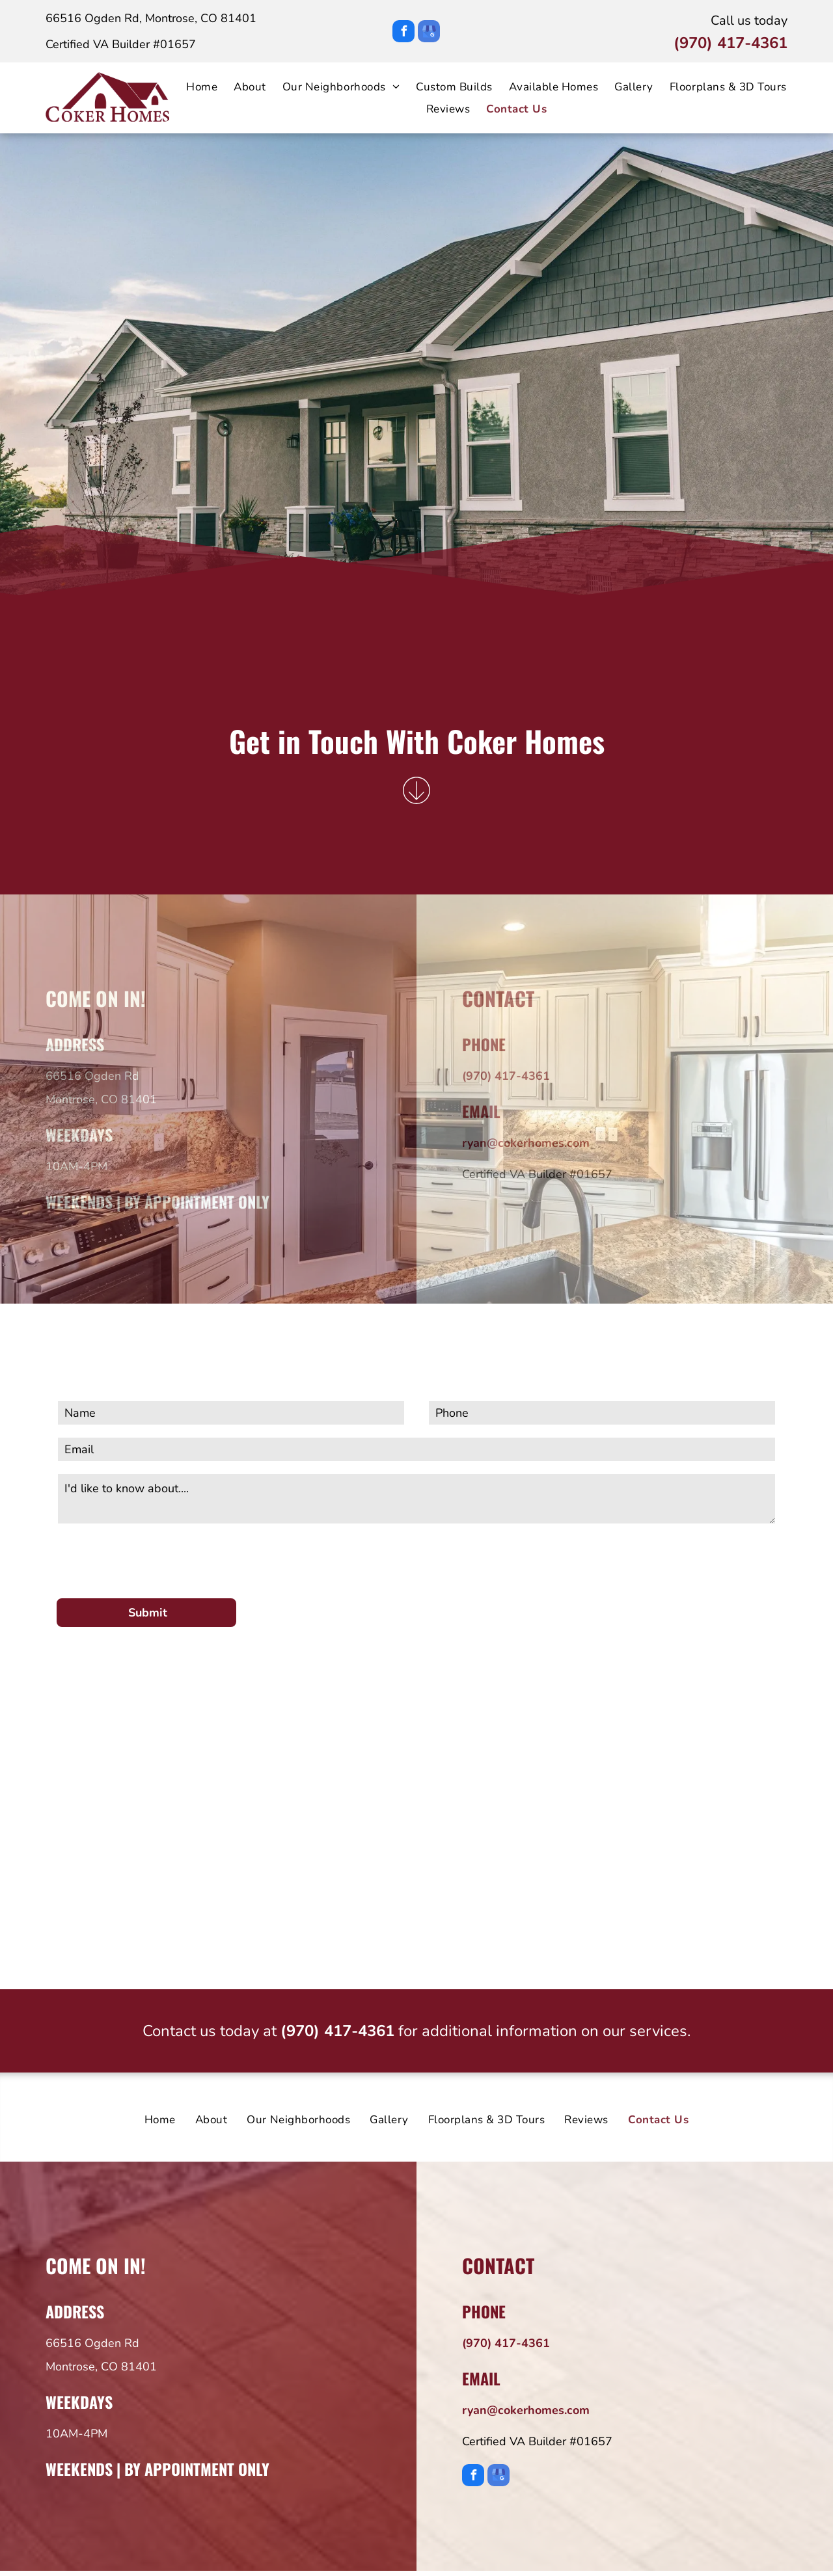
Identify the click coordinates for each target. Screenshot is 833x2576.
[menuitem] (193, 87)
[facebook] (403, 33)
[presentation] (155, 1558)
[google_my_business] (429, 33)
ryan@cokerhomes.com (526, 1143)
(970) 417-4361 (730, 43)
